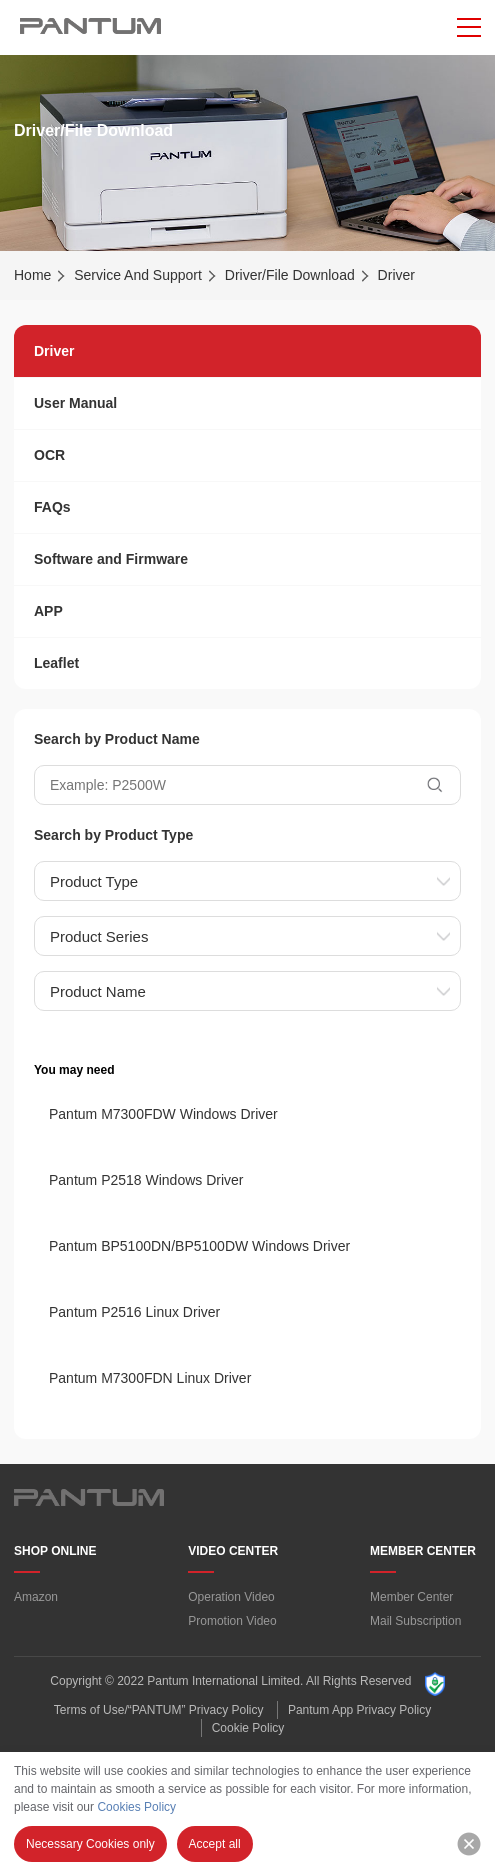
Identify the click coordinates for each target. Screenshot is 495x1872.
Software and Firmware (111, 559)
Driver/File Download (290, 275)
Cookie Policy (248, 1728)
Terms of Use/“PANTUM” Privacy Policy (159, 1710)
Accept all (215, 1844)
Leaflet (56, 663)
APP (48, 611)
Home (32, 275)
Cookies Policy (136, 1807)
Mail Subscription (415, 1621)
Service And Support (138, 275)
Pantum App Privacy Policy (359, 1710)
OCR (49, 455)
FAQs (52, 507)
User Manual (75, 403)
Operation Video (231, 1597)
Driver (54, 351)
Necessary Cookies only (90, 1844)
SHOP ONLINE (55, 1551)
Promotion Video (232, 1621)
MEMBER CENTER (423, 1551)
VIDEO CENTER (233, 1551)
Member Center (411, 1597)
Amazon (36, 1597)
